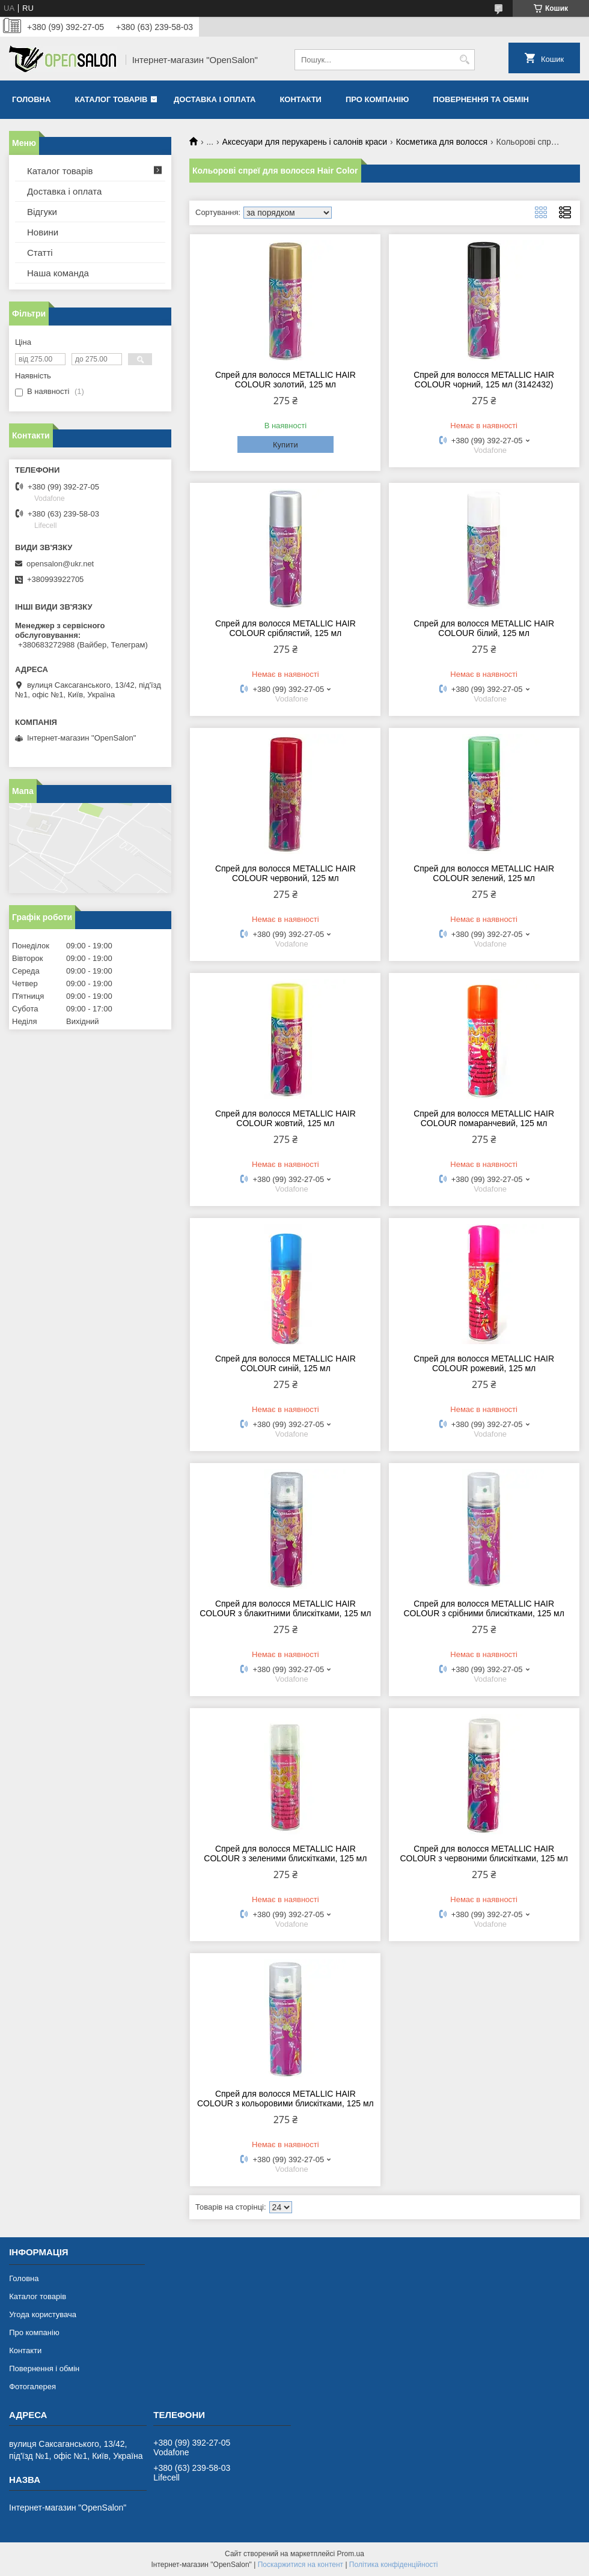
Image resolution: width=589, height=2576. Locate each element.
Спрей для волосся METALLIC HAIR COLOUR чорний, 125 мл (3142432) (484, 379)
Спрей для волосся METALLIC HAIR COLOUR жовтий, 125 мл (285, 1118)
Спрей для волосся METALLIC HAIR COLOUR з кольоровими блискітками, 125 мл (285, 2098)
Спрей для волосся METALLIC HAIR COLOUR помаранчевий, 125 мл (484, 1118)
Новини (42, 232)
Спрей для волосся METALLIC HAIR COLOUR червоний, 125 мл (285, 873)
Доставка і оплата (214, 99)
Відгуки (42, 212)
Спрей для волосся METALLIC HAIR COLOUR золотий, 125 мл (285, 379)
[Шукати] (464, 59)
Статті (40, 252)
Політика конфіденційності (393, 2564)
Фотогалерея (32, 2386)
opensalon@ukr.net (60, 563)
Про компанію (377, 99)
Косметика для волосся (442, 142)
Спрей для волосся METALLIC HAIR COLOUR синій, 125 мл (285, 1363)
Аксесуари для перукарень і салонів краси (305, 142)
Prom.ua (350, 2554)
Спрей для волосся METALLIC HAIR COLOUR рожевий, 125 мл (484, 1363)
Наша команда (58, 273)
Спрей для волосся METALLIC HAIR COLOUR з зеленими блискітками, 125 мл (285, 1853)
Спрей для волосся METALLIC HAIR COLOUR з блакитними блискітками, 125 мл (285, 1608)
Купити (285, 444)
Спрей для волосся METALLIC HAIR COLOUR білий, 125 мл (484, 628)
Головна (31, 99)
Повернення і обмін (44, 2368)
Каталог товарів (111, 99)
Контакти (300, 99)
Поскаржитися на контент (300, 2564)
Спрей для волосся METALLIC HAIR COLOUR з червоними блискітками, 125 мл (483, 1853)
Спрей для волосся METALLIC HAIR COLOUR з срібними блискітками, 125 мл (483, 1608)
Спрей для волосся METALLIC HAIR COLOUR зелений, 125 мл (484, 873)
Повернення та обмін (481, 99)
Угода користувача (42, 2314)
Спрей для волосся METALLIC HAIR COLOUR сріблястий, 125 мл (285, 628)
